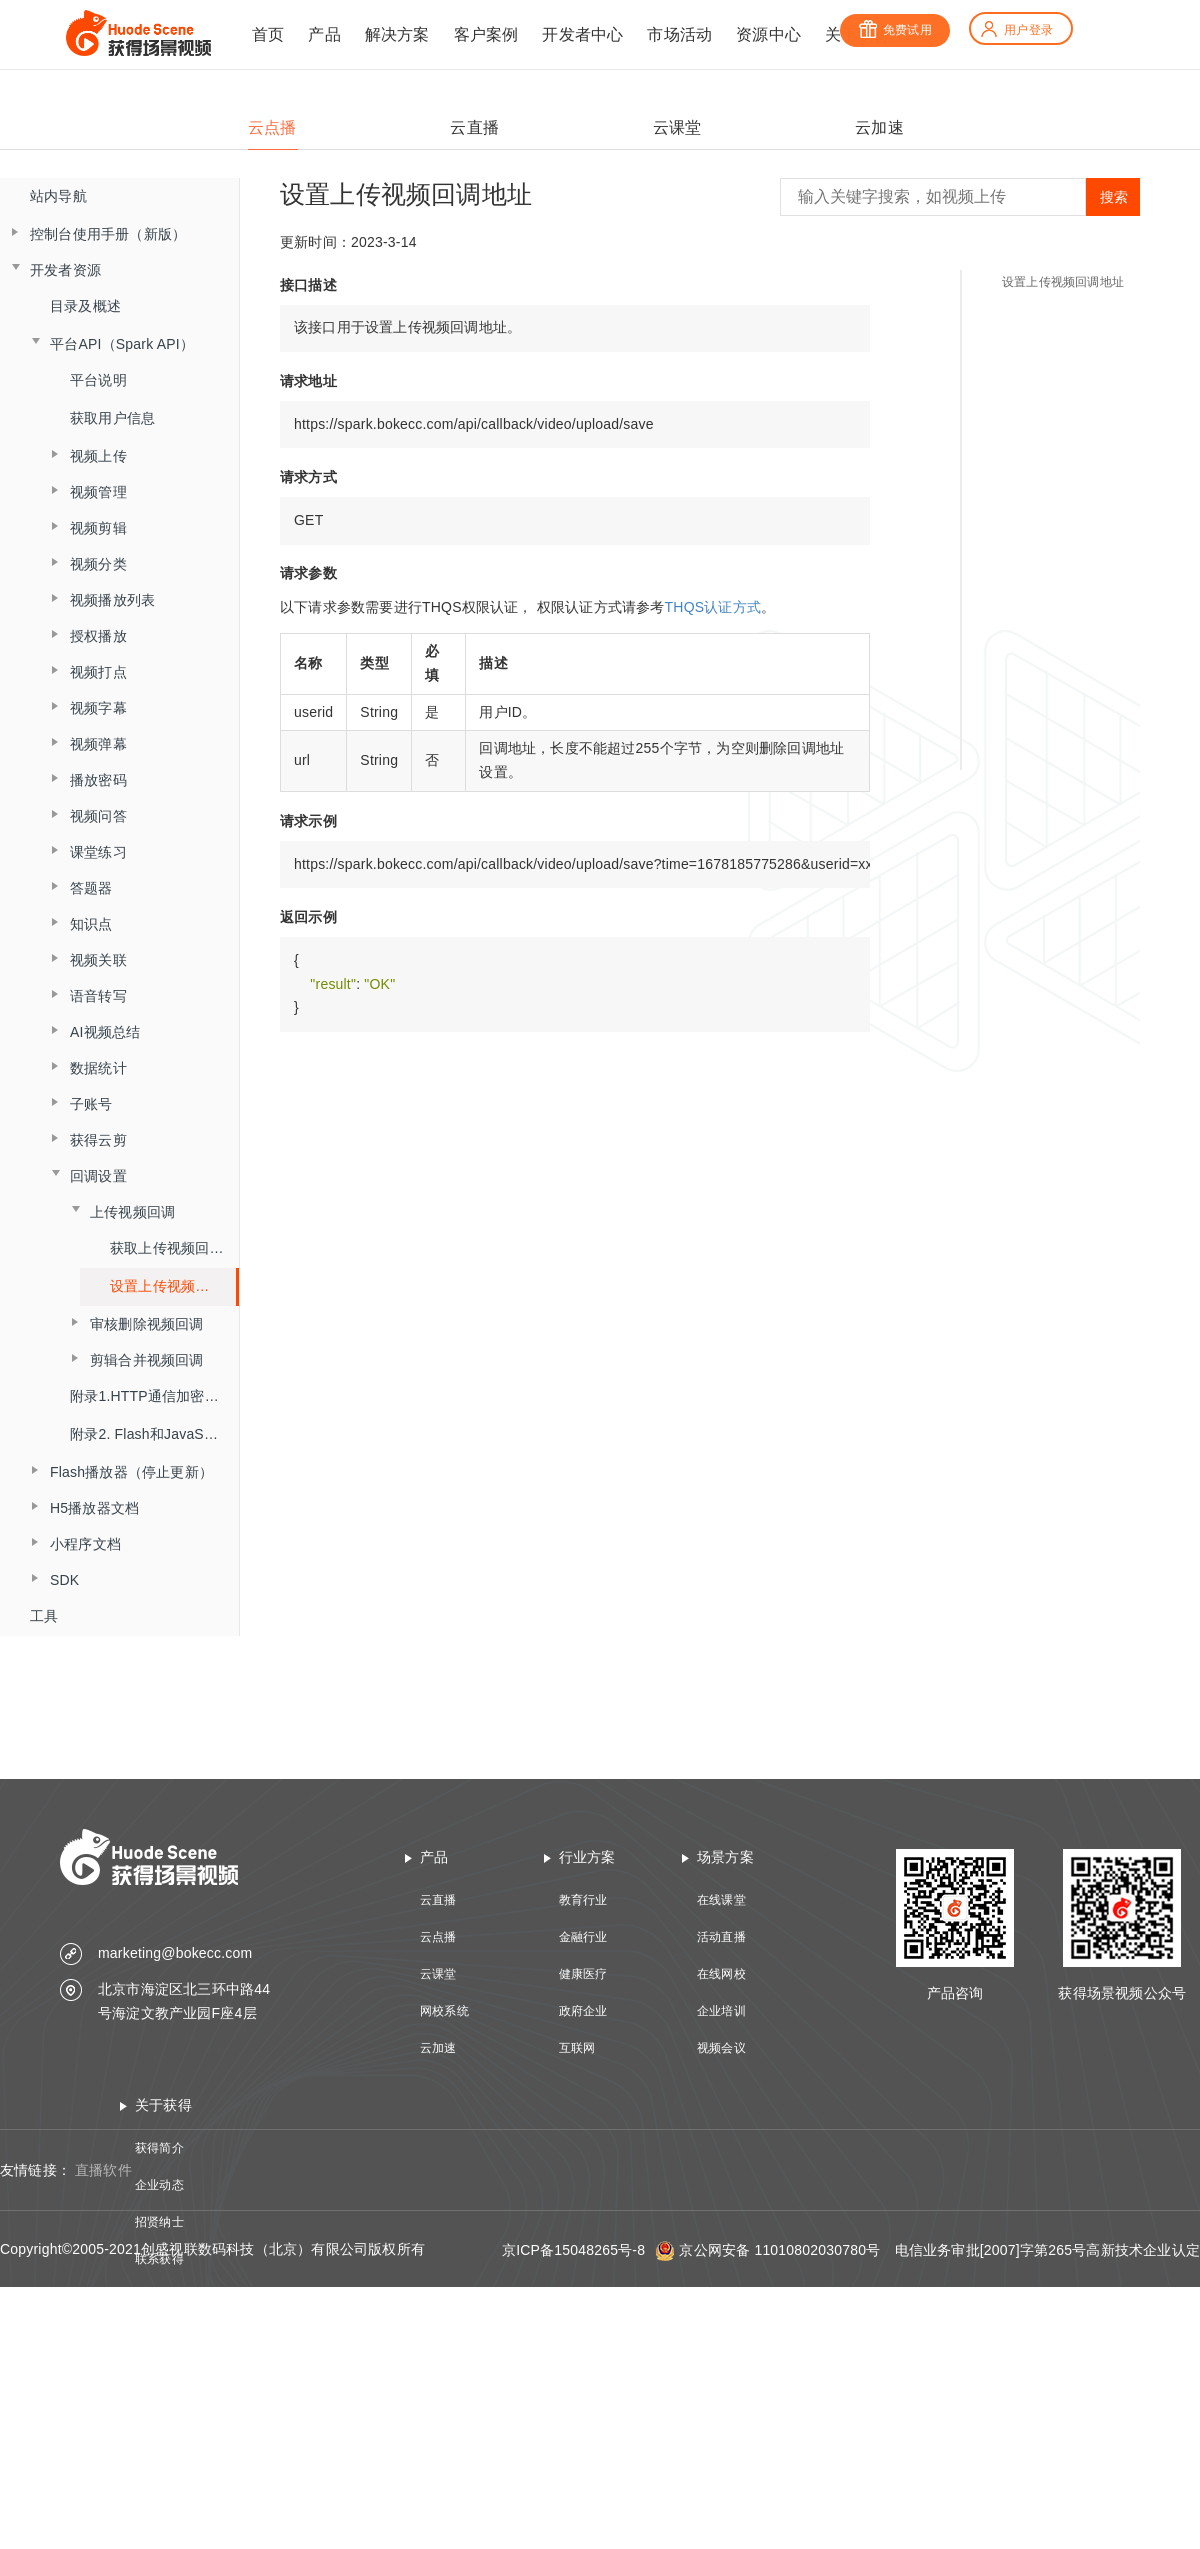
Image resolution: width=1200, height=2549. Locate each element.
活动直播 (721, 1937)
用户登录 (1016, 30)
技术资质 (159, 2296)
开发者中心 (582, 34)
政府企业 (583, 2011)
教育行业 (583, 1900)
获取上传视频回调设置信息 (174, 1248)
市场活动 (679, 34)
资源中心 (768, 34)
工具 (44, 1616)
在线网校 (721, 1974)
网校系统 (444, 2011)
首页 (268, 34)
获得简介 (159, 2148)
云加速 (438, 2048)
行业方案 (587, 1857)
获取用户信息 (112, 418)
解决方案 (397, 34)
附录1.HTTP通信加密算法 (151, 1396)
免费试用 (895, 30)
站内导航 (58, 196)
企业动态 (159, 2185)
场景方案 (725, 1857)
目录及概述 (85, 306)
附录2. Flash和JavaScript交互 (154, 1434)
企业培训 (721, 2011)
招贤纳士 (159, 2222)
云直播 (438, 1900)
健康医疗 (583, 1974)
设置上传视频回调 (167, 1286)
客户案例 (486, 34)
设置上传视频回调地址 (1063, 282)
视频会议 (721, 2048)
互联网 (577, 2048)
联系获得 (159, 2259)
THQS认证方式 (713, 607)
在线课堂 (721, 1900)
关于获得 (163, 2105)
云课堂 (438, 1974)
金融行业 (583, 1937)
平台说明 (98, 380)
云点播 (438, 1937)
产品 (324, 34)
